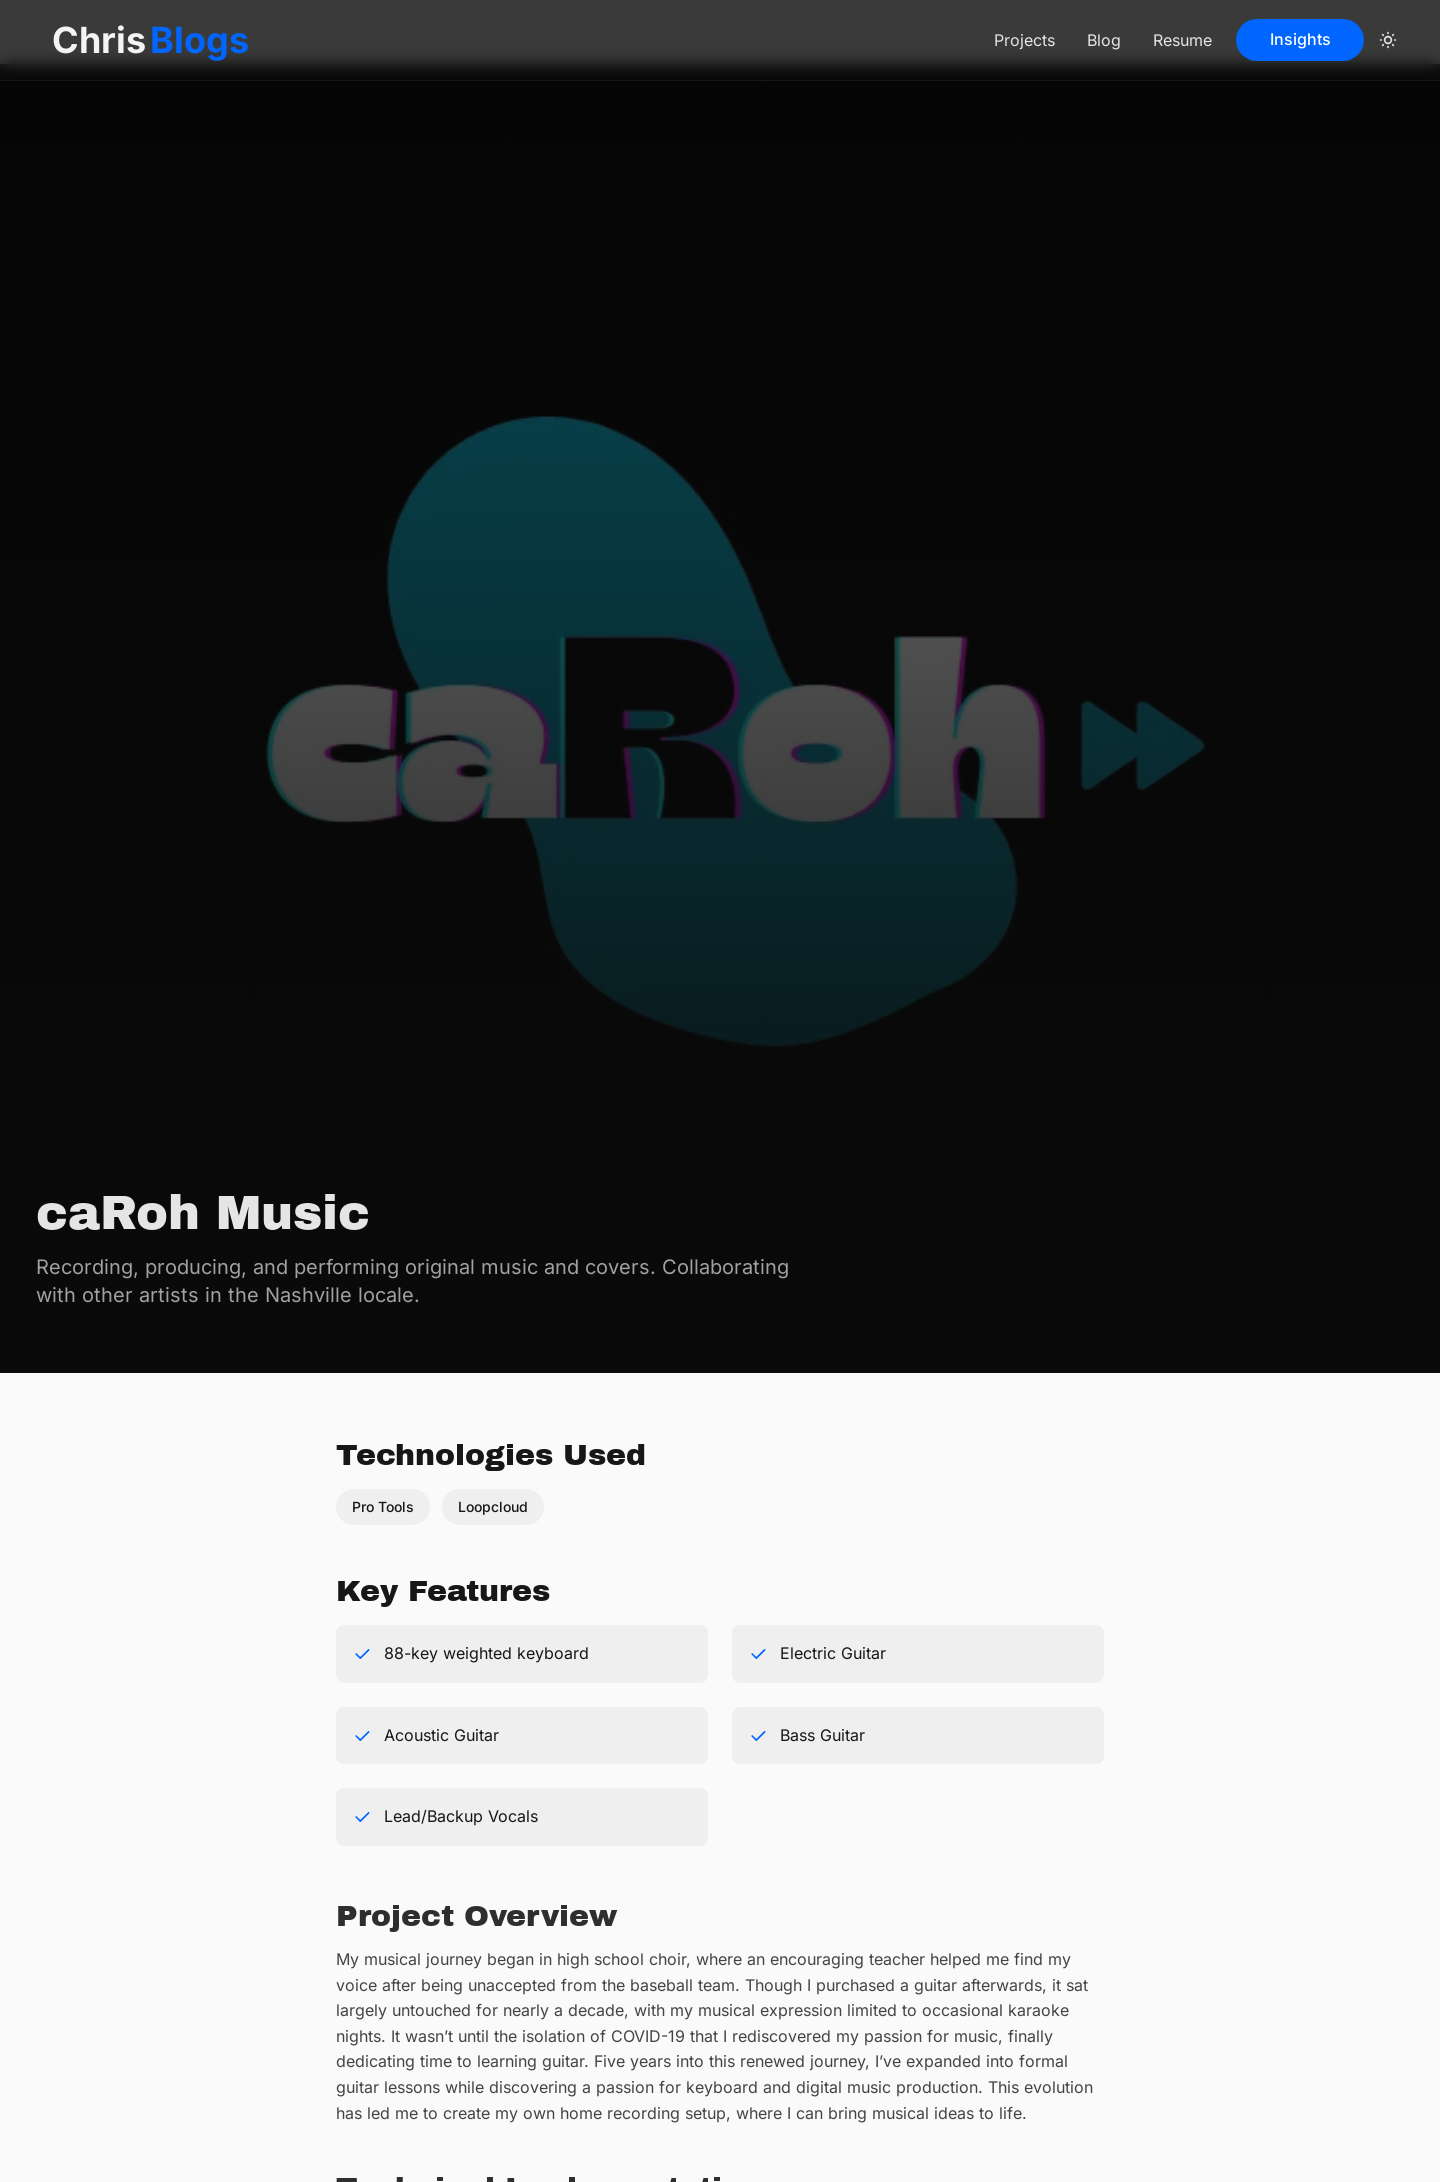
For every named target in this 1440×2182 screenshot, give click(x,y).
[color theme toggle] (1388, 40)
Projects (1024, 40)
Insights (1300, 39)
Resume (1182, 40)
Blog (1104, 40)
